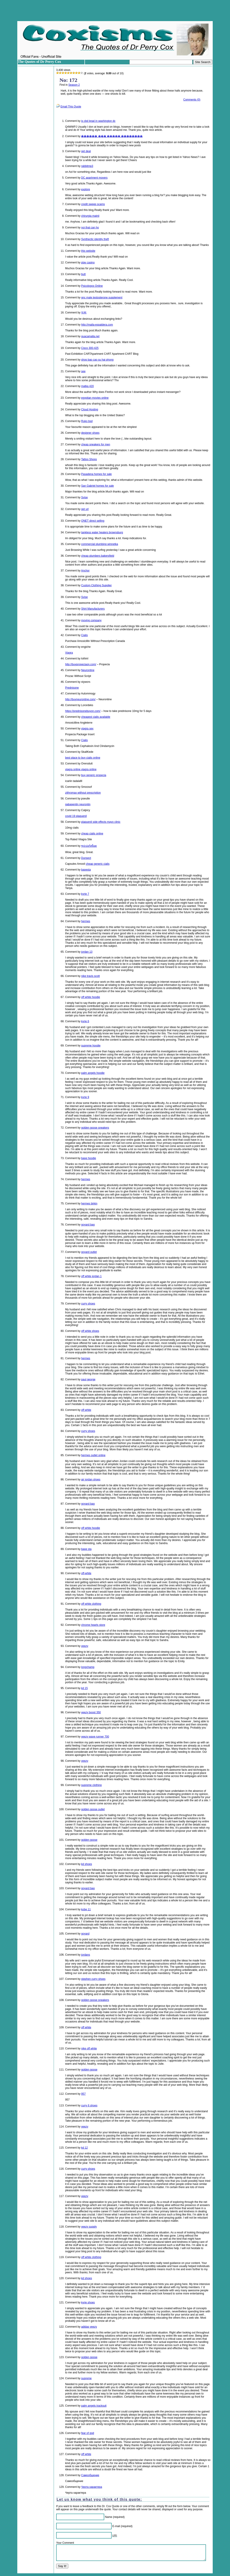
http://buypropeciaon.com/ (80, 664)
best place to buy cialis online (82, 757)
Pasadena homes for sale (96, 474)
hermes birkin (89, 1203)
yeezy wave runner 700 (95, 1736)
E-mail (116, 2526)
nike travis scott (90, 976)
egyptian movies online (94, 397)
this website (88, 250)
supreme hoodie (90, 1045)
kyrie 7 (85, 893)
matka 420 (87, 386)
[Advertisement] (115, 10)
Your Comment (65, 2542)
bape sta (86, 1549)
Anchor (85, 570)
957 (83, 2093)
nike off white (89, 2048)
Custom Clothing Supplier (96, 585)
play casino (88, 262)
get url (84, 509)
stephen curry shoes (93, 1979)
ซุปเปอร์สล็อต (89, 845)
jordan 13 (86, 951)
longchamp (87, 1667)
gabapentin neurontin (78, 804)
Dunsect (86, 858)
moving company (91, 620)
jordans (85, 1954)
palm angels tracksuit (93, 2405)
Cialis (84, 635)
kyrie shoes (88, 2302)
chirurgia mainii (90, 215)
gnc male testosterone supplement (101, 297)
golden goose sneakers (95, 1127)
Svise (84, 497)
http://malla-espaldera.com (97, 324)
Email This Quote (70, 106)
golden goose (89, 1839)
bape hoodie (88, 1158)
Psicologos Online (92, 285)
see (83, 371)
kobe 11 (86, 1909)
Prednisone (72, 687)
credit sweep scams (93, 204)
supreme (86, 2378)
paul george (88, 1379)
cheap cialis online (92, 833)
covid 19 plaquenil (76, 816)
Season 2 (74, 84)
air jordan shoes (90, 1479)
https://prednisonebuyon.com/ (82, 711)
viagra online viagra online (80, 769)
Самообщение (90, 2475)
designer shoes (90, 432)
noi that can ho (90, 227)
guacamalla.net (90, 336)
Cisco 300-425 (89, 348)
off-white (86, 1573)
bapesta (86, 869)
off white (86, 1410)
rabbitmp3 (87, 166)
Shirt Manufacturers (93, 608)
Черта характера (91, 2486)
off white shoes (90, 1331)
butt (83, 274)
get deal (86, 151)
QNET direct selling (92, 520)
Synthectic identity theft (95, 239)
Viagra (69, 652)
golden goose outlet (93, 1809)
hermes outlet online (93, 1455)
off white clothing (91, 1603)
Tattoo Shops (89, 459)
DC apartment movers (94, 177)
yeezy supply (89, 2226)
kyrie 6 (85, 1021)
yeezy (84, 1646)
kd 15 (84, 1688)
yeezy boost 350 (91, 1712)
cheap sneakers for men (95, 444)
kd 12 (84, 2147)
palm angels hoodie (92, 1073)
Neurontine (87, 670)
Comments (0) (191, 99)
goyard (85, 1933)
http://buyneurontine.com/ (80, 699)
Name (108, 2517)
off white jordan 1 (91, 1276)
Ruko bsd (87, 421)
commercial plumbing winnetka (99, 544)
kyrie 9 (85, 1097)
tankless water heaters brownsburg (102, 532)
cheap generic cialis (97, 863)
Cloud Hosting (89, 409)
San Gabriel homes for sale (97, 485)
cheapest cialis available (95, 716)
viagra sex (87, 728)
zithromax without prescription (83, 792)
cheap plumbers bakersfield (97, 555)
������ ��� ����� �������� (112, 136)
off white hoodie (90, 997)
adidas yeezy (89, 2326)
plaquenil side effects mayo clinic (100, 821)
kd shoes (86, 1864)
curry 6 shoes (89, 2105)
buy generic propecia (93, 775)
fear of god (87, 2433)
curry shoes (88, 1303)
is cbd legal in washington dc (98, 121)
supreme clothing (91, 1785)
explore (85, 189)
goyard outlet (89, 1252)
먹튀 (83, 312)
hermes (85, 921)
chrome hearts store (93, 1624)
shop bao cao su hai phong (97, 359)
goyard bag (88, 1224)
